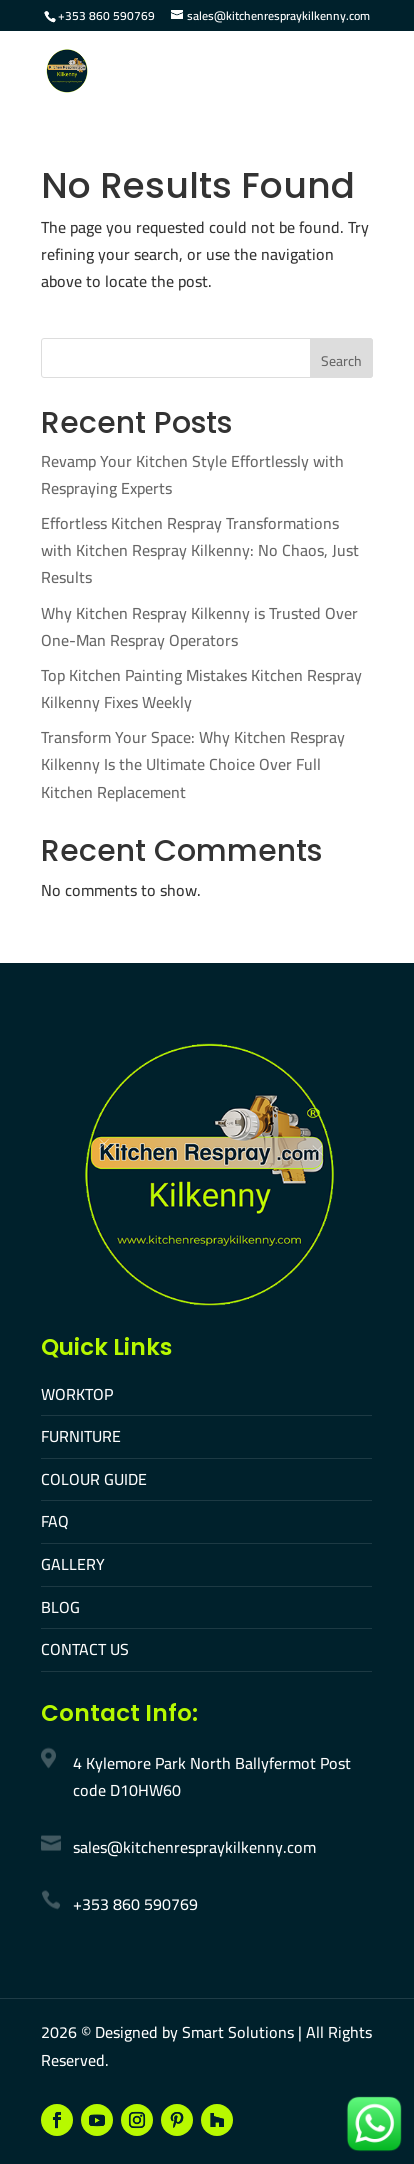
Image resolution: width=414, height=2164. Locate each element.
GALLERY (73, 1564)
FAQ (55, 1521)
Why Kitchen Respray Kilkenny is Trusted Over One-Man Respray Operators (199, 626)
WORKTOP (77, 1394)
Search (341, 361)
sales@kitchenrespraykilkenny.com (194, 1847)
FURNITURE (81, 1436)
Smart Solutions (238, 2032)
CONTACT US (85, 1649)
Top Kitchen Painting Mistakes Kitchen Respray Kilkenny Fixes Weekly (201, 688)
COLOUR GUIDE (94, 1479)
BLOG (60, 1607)
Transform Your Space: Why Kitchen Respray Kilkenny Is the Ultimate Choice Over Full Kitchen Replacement (193, 764)
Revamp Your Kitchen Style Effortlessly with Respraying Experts (192, 474)
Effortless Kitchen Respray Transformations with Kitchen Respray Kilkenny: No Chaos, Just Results (200, 550)
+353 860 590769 (106, 15)
